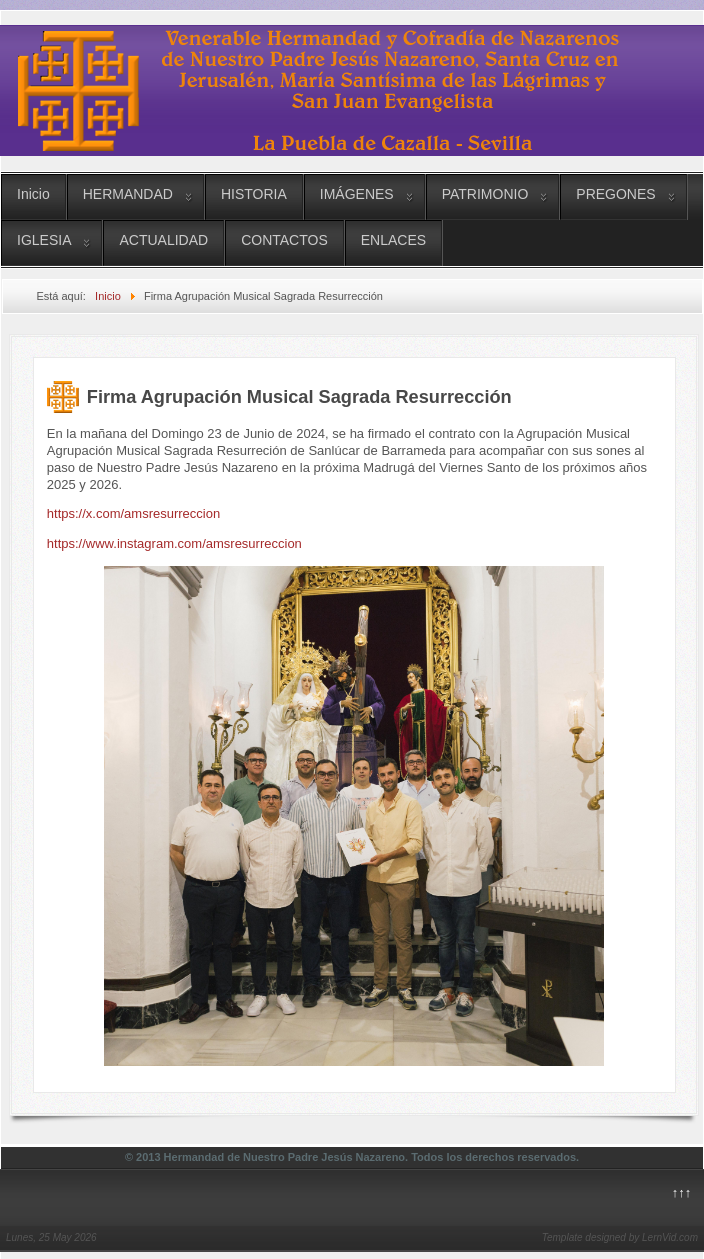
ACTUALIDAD (163, 240)
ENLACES (393, 240)
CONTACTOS (284, 240)
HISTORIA (254, 194)
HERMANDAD (128, 194)
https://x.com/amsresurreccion (133, 513)
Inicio (33, 194)
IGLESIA (44, 240)
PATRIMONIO (485, 194)
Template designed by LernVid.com (620, 1237)
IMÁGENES (357, 194)
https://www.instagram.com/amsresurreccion (174, 543)
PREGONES (615, 194)
